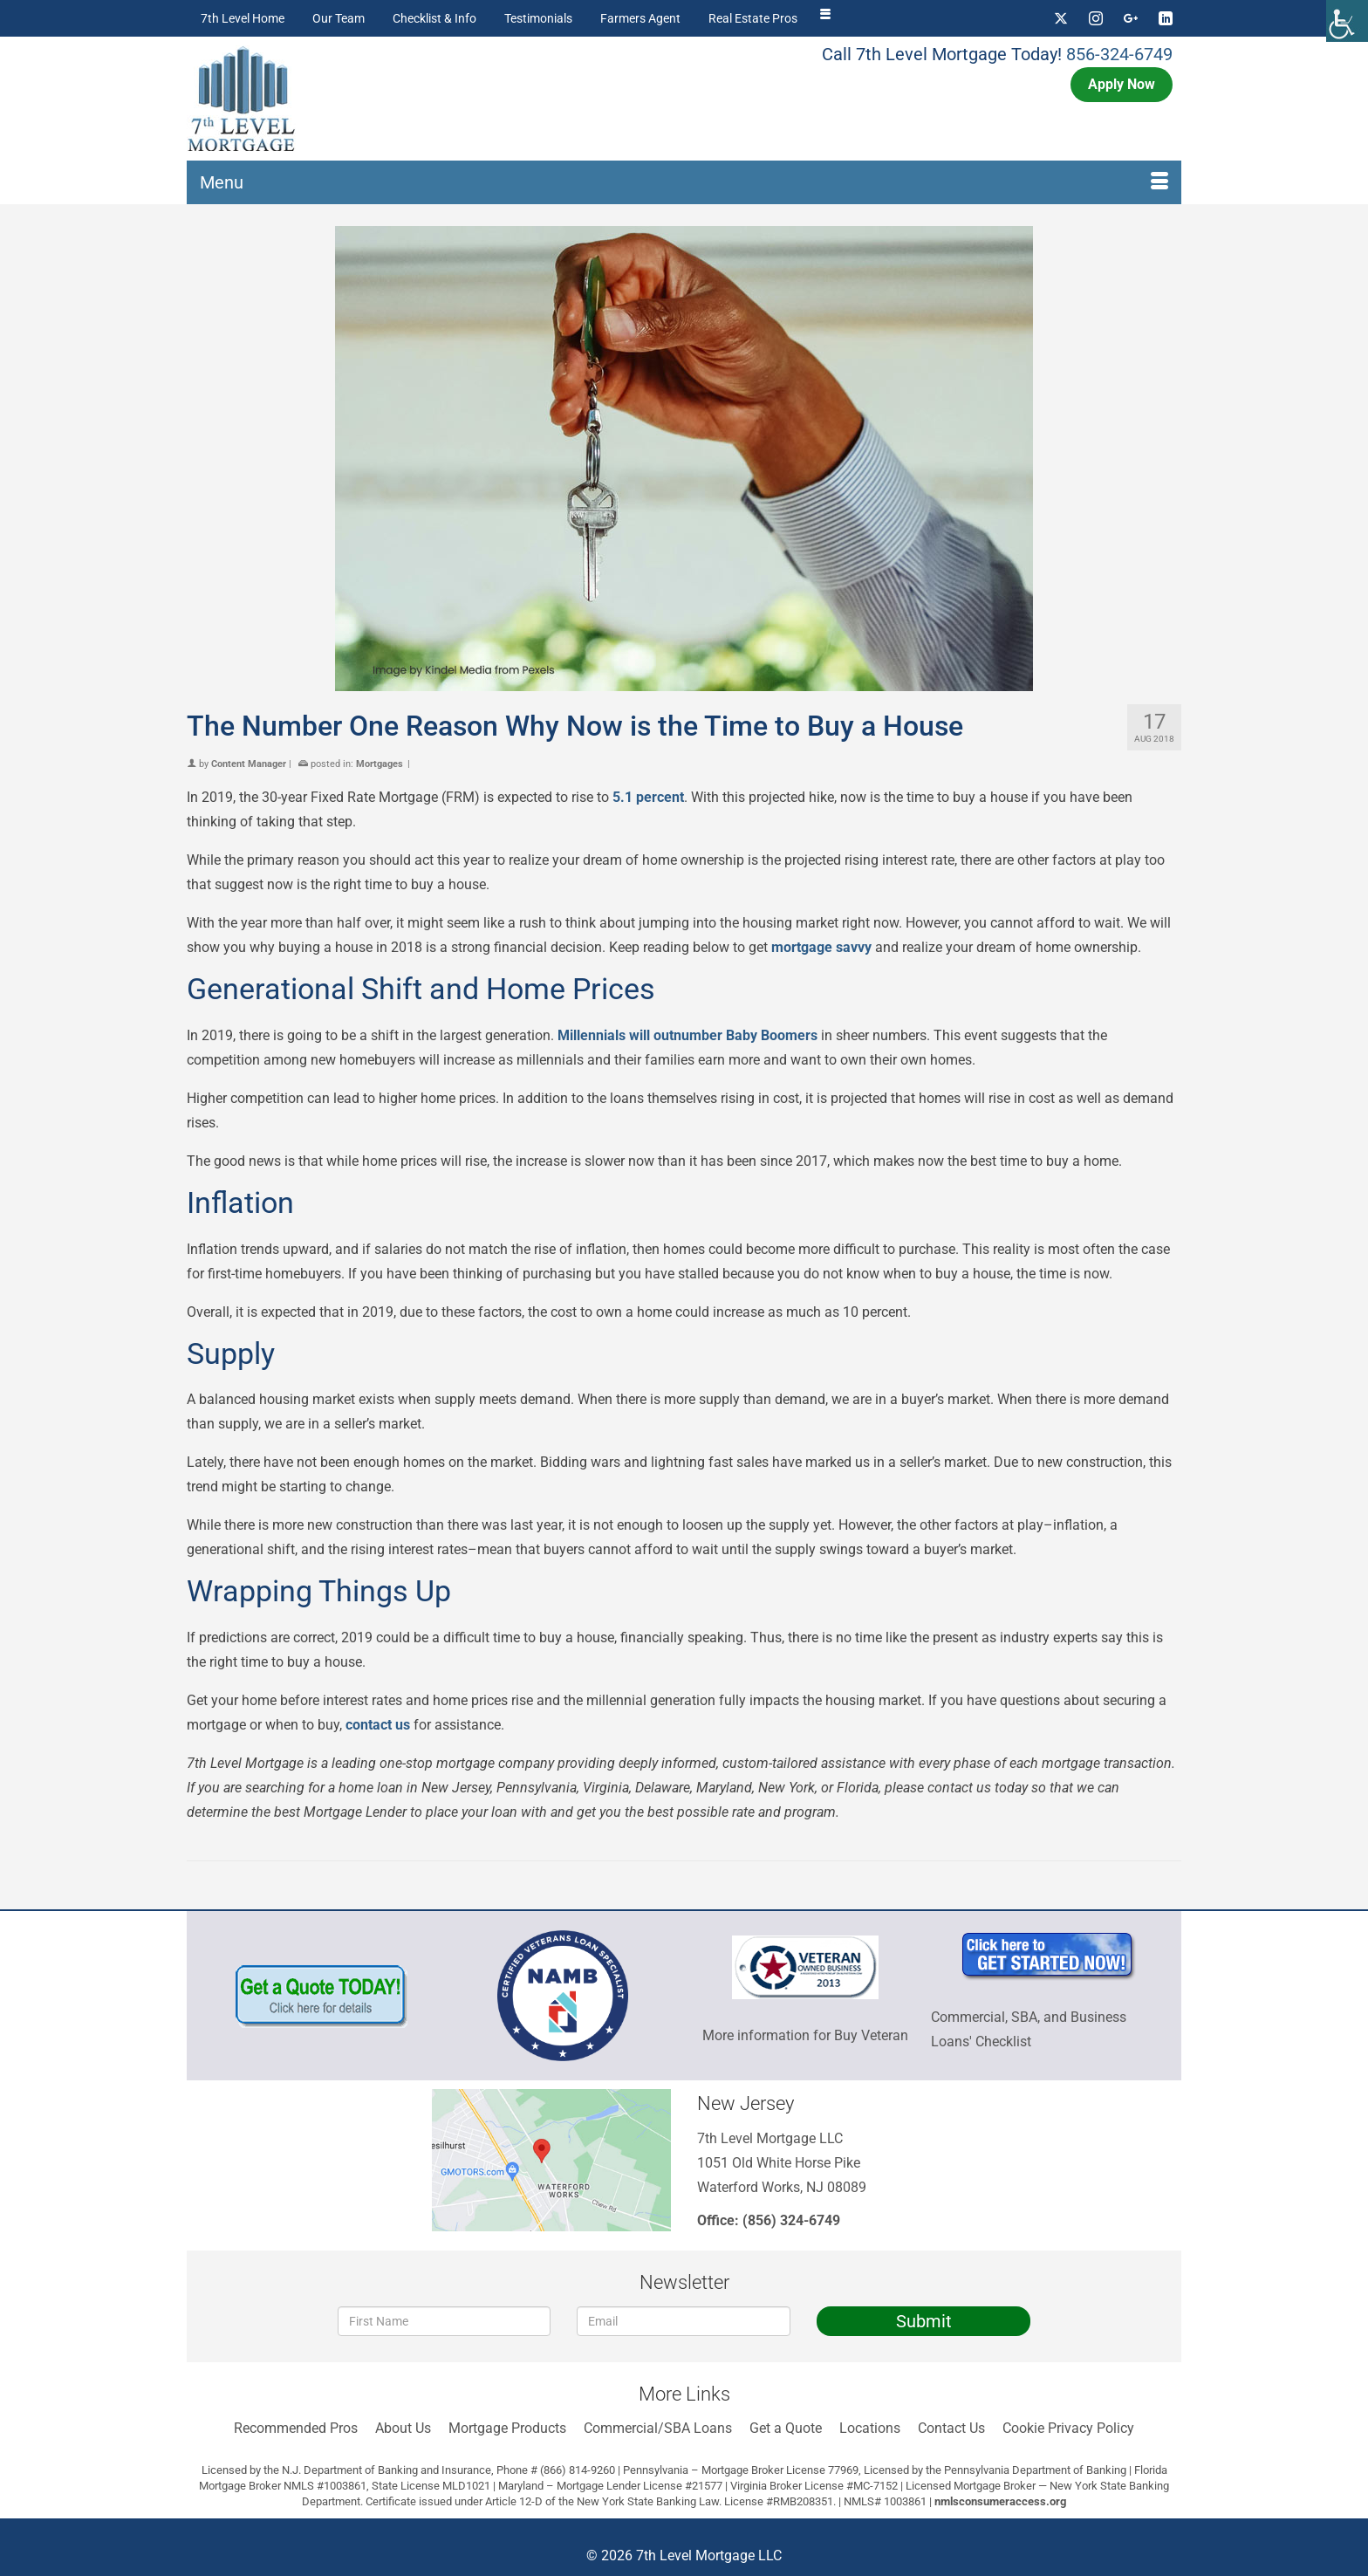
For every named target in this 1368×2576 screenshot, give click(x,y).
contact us (377, 1724)
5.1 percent (648, 797)
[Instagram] (1096, 18)
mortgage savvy (821, 947)
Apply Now (1121, 84)
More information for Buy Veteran (805, 1989)
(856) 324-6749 (791, 2220)
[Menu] (684, 182)
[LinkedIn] (1165, 18)
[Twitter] (1061, 18)
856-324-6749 (1119, 54)
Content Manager (248, 764)
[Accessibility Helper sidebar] (1347, 21)
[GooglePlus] (1130, 18)
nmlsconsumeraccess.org (1000, 2501)
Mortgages (379, 764)
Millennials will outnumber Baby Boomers (687, 1035)
